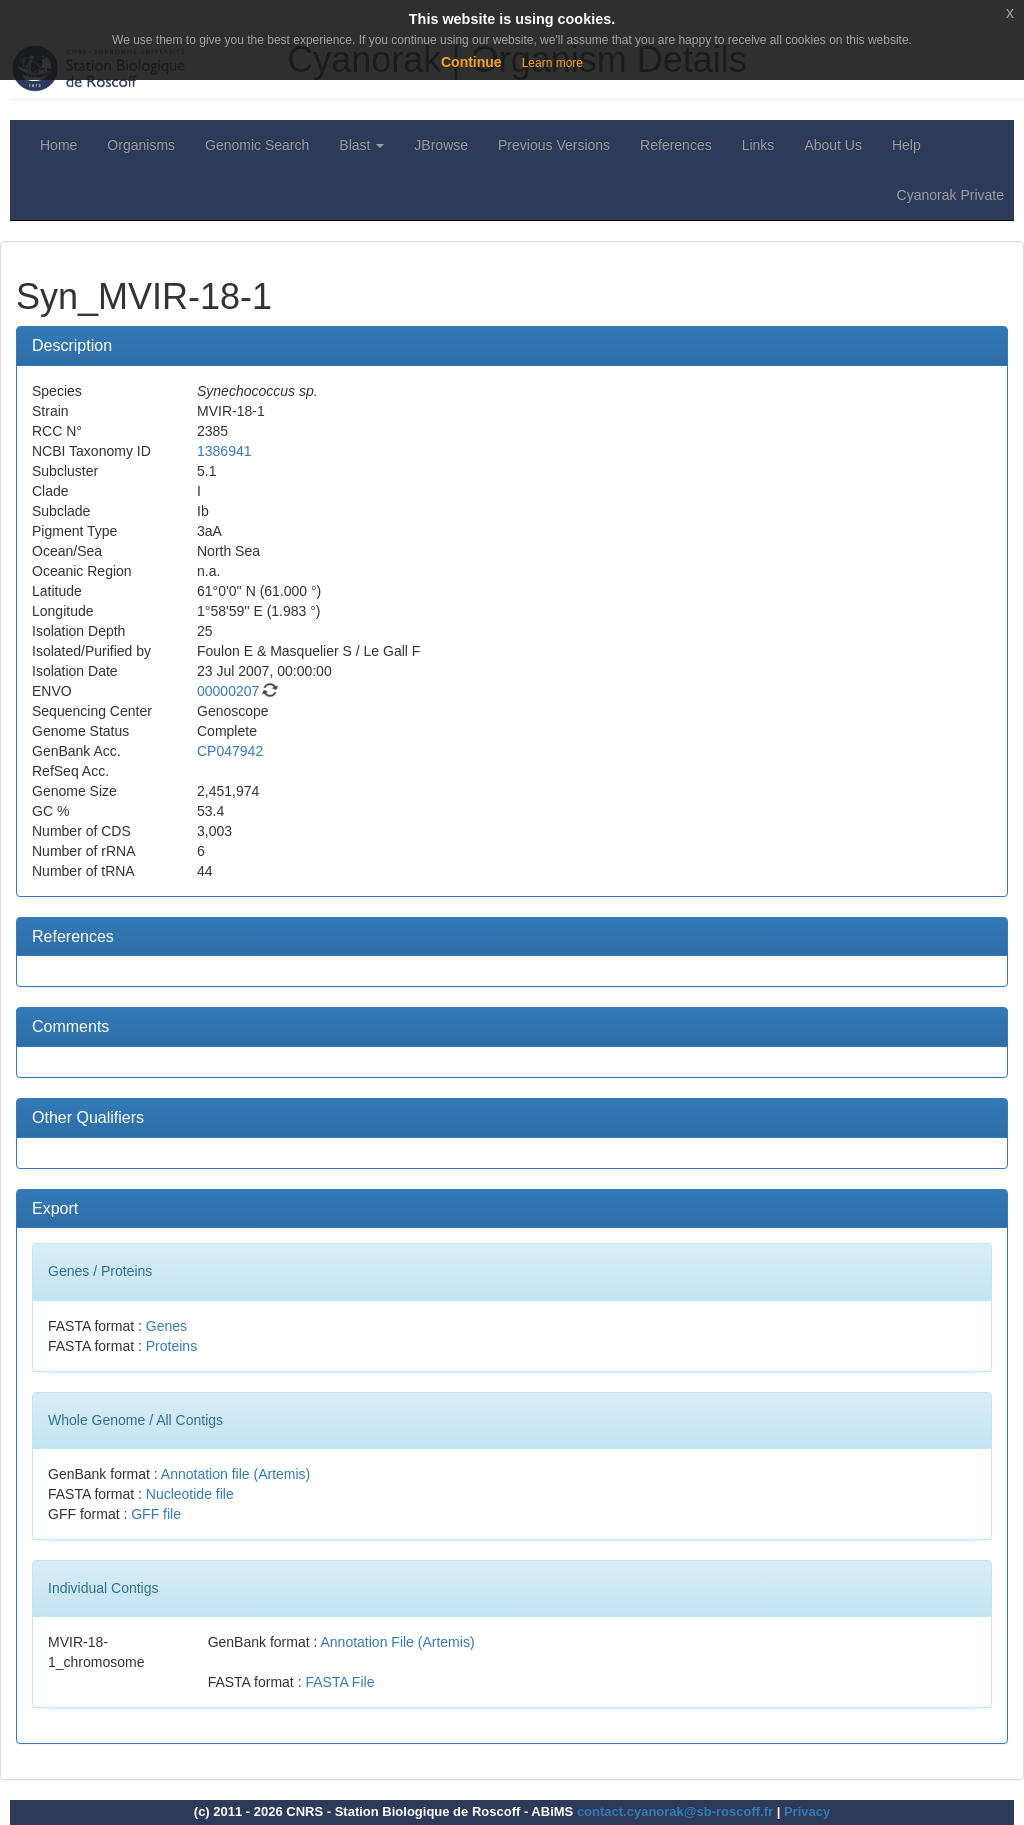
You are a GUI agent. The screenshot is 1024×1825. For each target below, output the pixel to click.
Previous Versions (554, 145)
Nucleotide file (190, 1494)
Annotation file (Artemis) (235, 1474)
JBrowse (441, 145)
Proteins (171, 1346)
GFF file (156, 1514)
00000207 (228, 691)
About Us (833, 145)
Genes (166, 1326)
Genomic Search (257, 145)
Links (758, 145)
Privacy (807, 1811)
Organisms (141, 145)
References (676, 145)
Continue (471, 62)
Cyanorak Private (950, 195)
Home (58, 145)
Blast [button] (361, 145)
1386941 (224, 451)
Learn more (552, 63)
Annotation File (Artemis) (398, 1642)
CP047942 (230, 751)
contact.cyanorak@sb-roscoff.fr (675, 1811)
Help (906, 145)
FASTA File (339, 1682)
